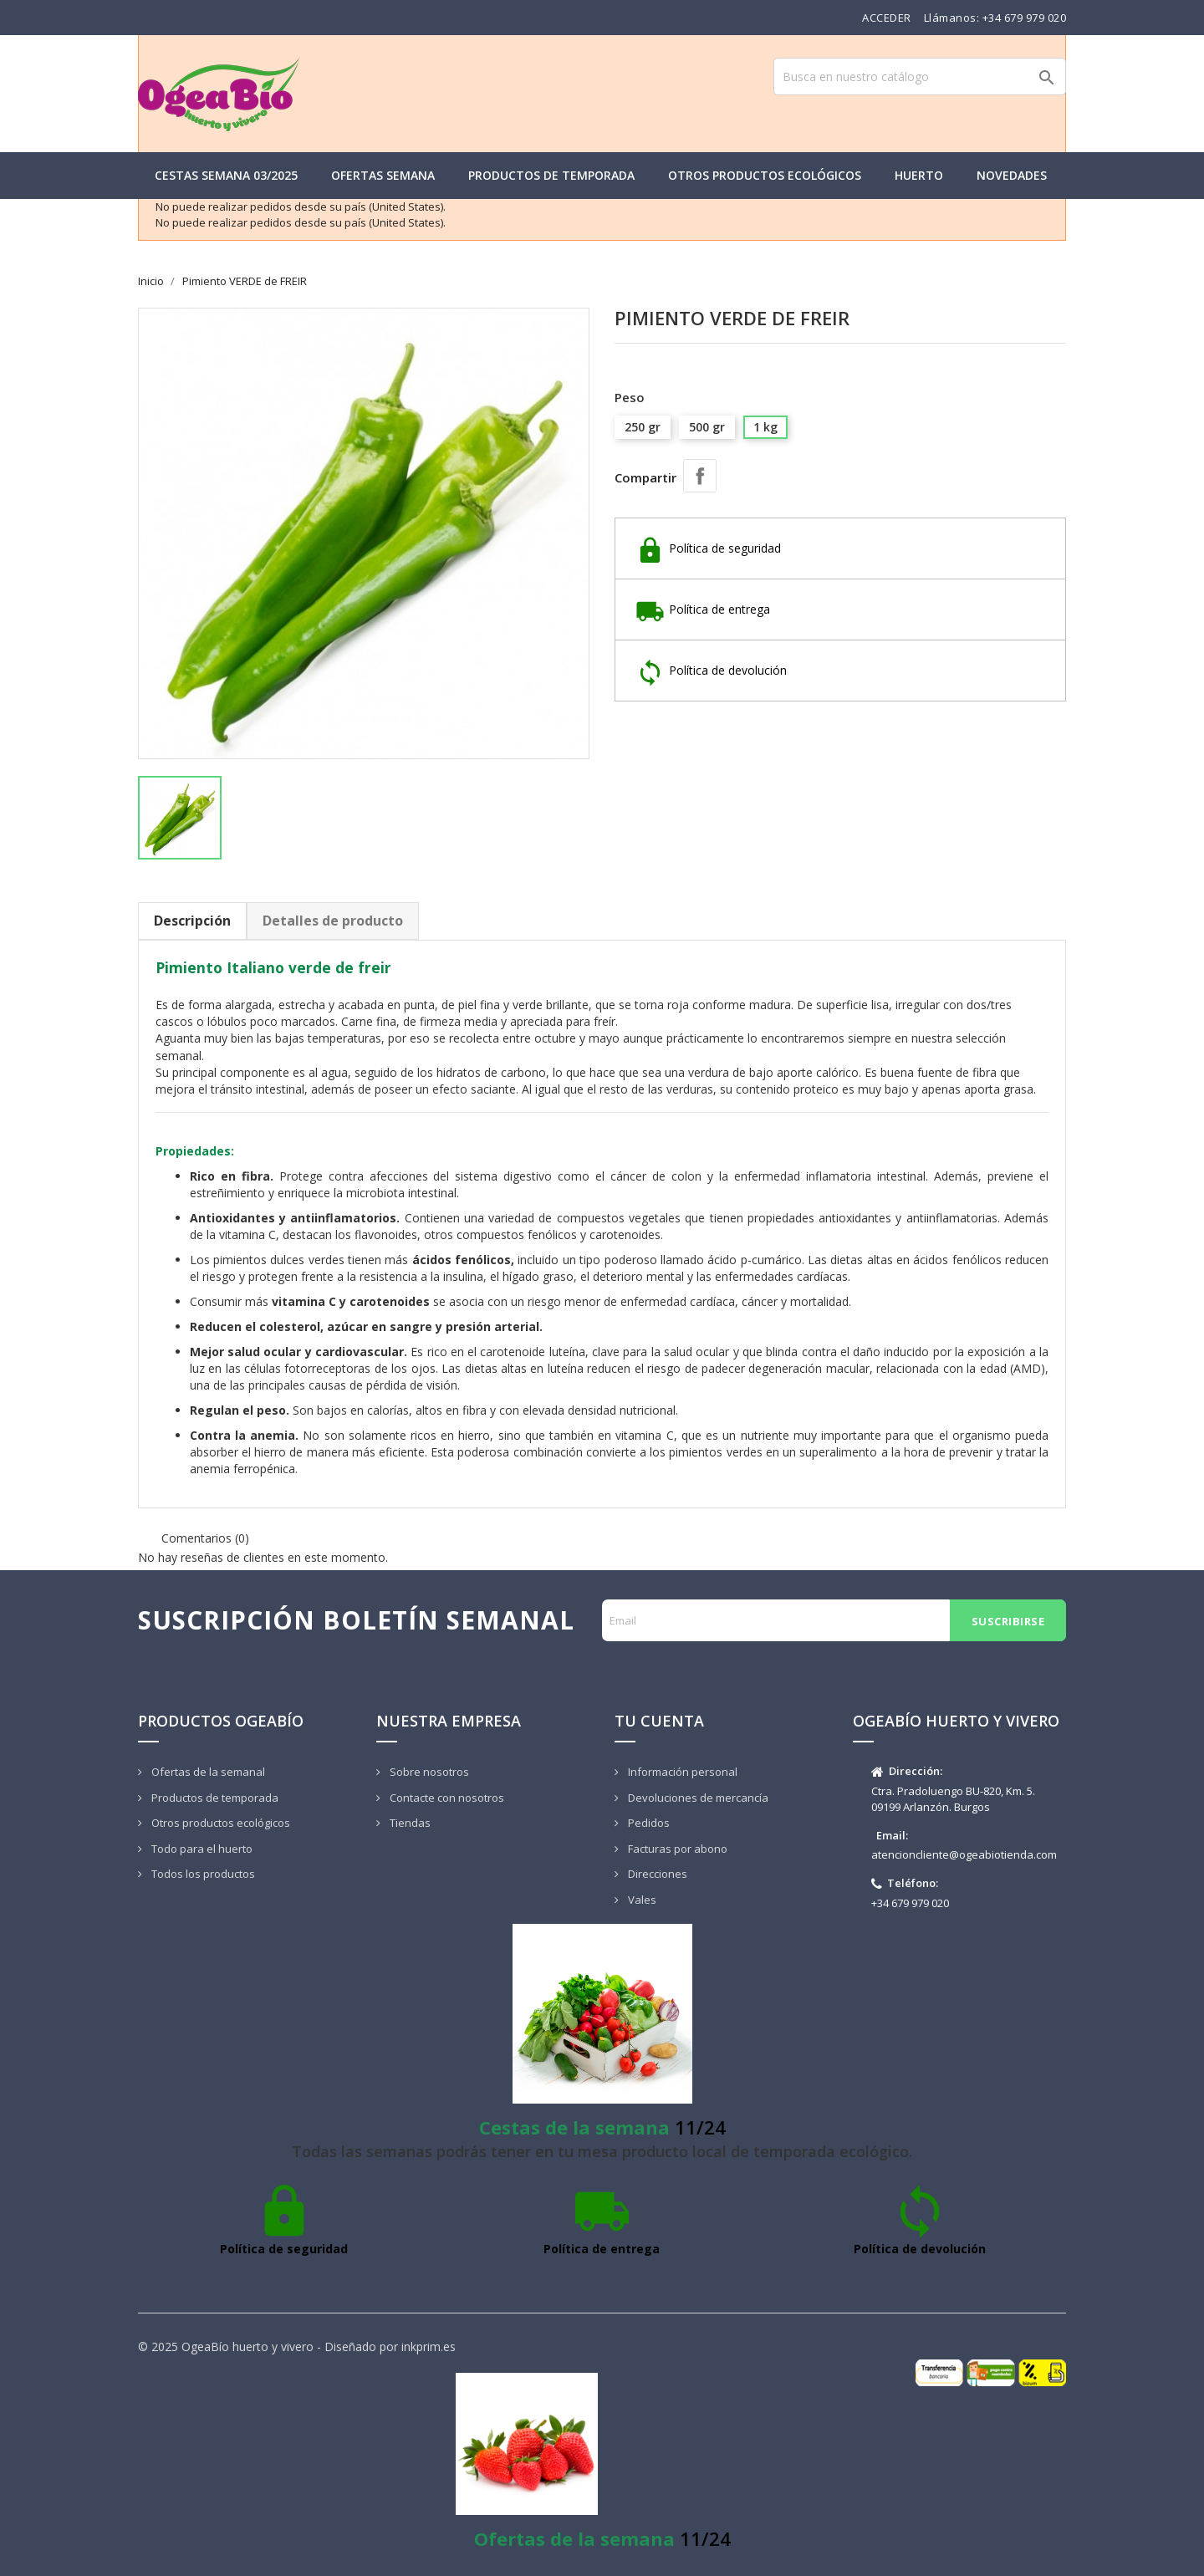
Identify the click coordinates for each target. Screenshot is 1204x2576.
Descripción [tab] (192, 920)
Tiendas (409, 1822)
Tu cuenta (659, 1721)
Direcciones (656, 1873)
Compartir (700, 475)
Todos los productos (202, 1873)
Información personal (681, 1771)
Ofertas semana (383, 175)
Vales (640, 1899)
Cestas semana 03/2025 (226, 175)
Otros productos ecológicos (764, 175)
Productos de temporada (551, 175)
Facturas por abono (676, 1848)
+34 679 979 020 (1024, 17)
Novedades (1012, 175)
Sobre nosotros (428, 1771)
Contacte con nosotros (445, 1797)
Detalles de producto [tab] (333, 920)
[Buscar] (919, 76)
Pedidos (647, 1822)
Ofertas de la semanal (207, 1771)
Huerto (919, 175)
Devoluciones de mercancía (696, 1797)
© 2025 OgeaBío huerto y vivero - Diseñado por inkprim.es (297, 2346)
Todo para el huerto (201, 1848)
